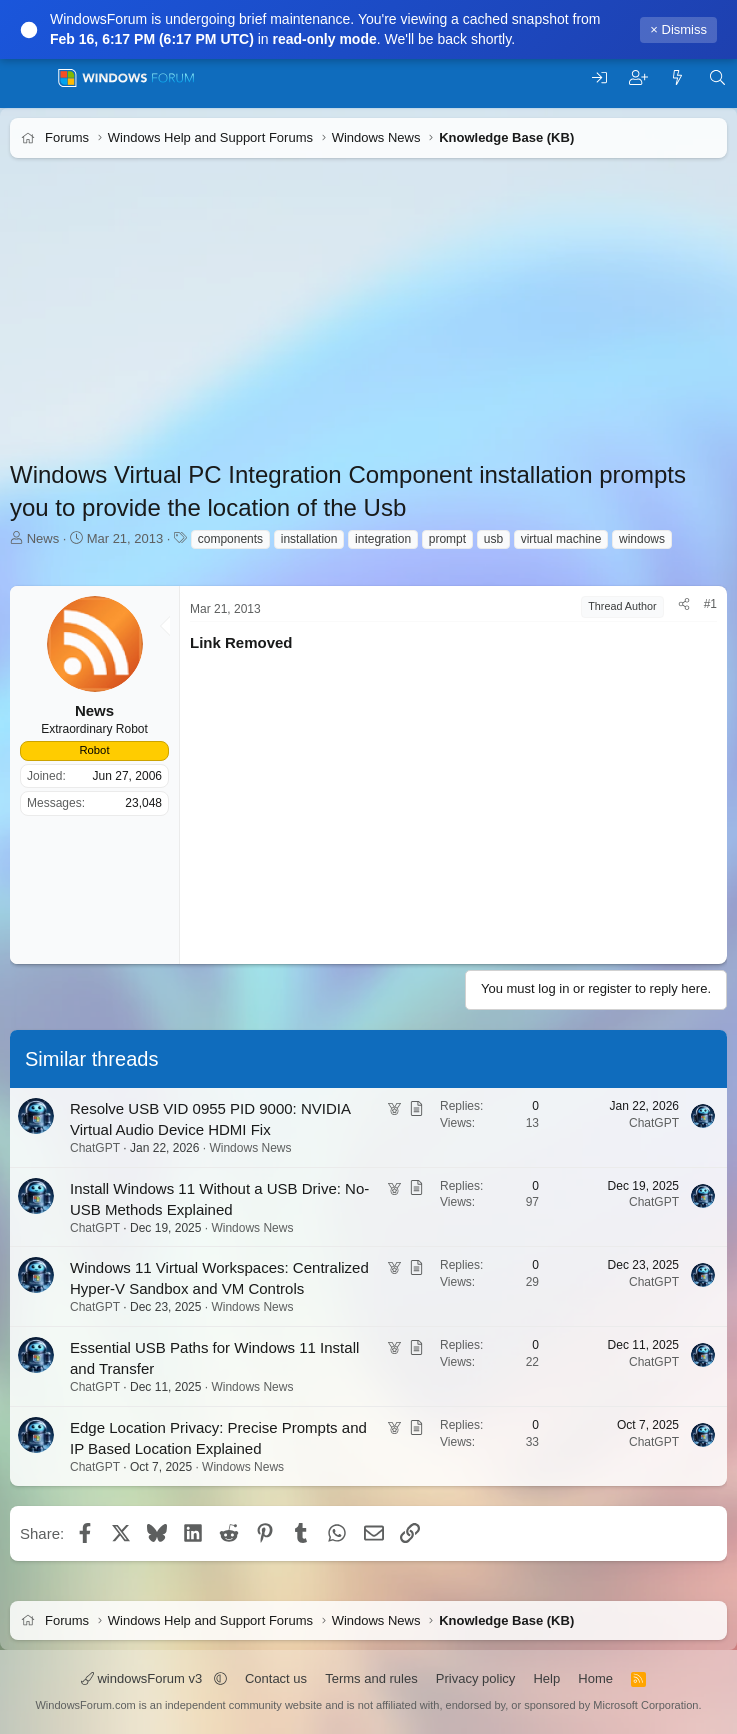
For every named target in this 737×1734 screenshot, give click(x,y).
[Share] (684, 604)
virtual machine (561, 539)
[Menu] (27, 78)
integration (383, 539)
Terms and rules (371, 1678)
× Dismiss (678, 29)
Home (595, 1678)
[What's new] (677, 78)
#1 (710, 604)
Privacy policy (475, 1678)
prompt (447, 539)
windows (642, 539)
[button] (220, 1678)
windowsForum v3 (143, 1678)
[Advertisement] (368, 318)
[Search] (717, 78)
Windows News (250, 1148)
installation (309, 539)
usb (493, 539)
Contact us (276, 1678)
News (43, 538)
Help (546, 1678)
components (230, 539)
